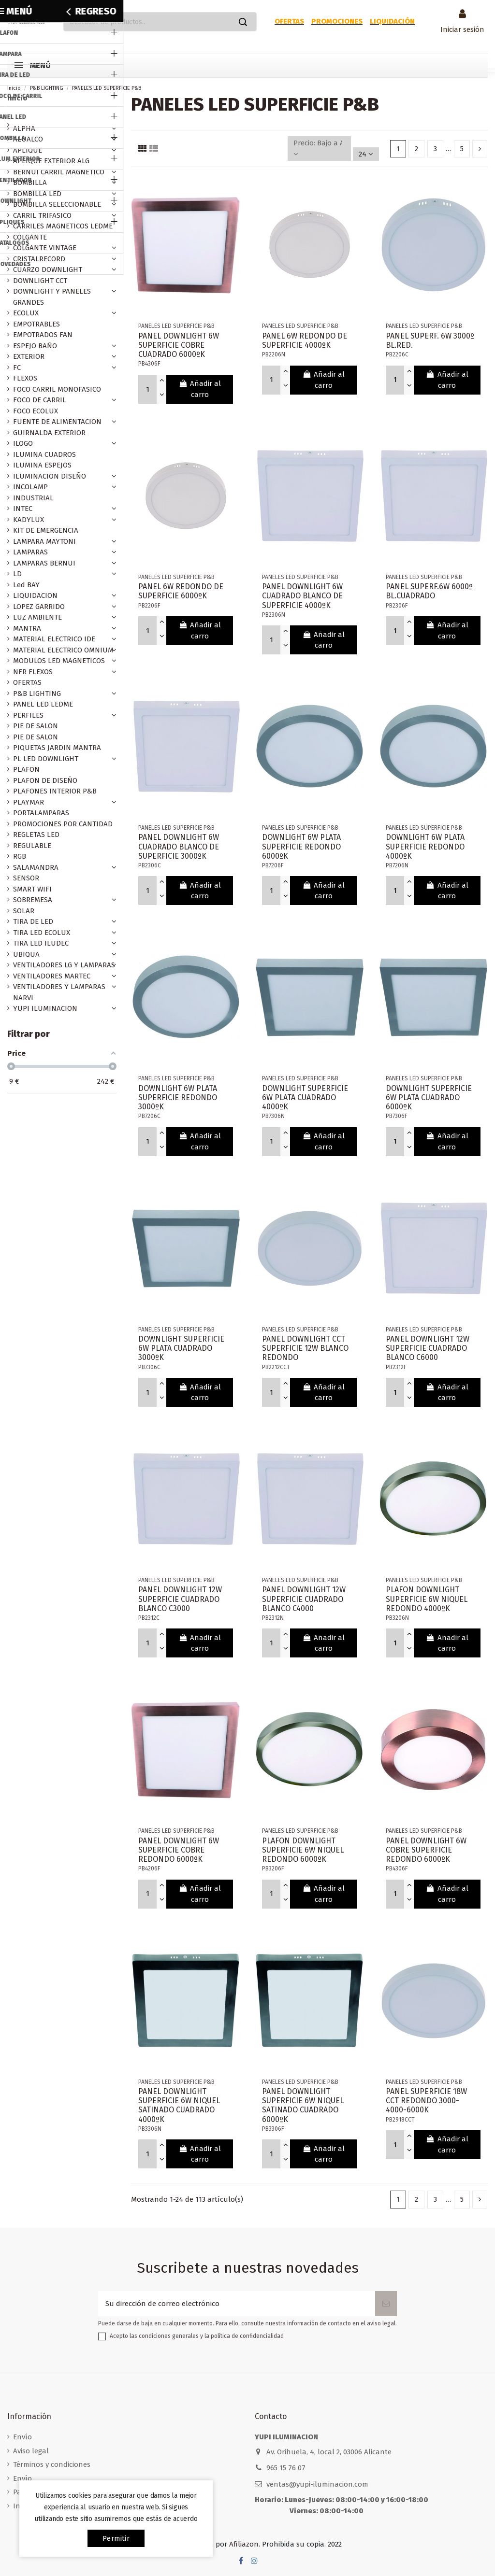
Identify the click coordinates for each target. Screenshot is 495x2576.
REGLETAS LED (36, 834)
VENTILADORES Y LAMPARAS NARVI (59, 992)
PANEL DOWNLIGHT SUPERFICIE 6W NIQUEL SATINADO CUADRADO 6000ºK (303, 2105)
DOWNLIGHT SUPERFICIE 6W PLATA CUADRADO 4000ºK (305, 1097)
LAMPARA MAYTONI (44, 541)
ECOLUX (26, 313)
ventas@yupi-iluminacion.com (317, 2484)
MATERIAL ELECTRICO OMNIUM (63, 650)
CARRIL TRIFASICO (42, 215)
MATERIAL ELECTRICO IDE (54, 639)
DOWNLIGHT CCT (40, 280)
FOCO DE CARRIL (39, 400)
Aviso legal (31, 2451)
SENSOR (26, 878)
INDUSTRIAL (33, 498)
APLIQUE (27, 150)
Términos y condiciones (51, 2464)
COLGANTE (30, 237)
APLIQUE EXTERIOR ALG (51, 160)
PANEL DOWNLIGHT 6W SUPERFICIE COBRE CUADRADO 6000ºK (178, 345)
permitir (116, 2538)
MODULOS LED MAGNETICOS (59, 660)
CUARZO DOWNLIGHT (47, 269)
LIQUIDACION (35, 595)
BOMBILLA (30, 182)
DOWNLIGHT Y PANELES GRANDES (52, 297)
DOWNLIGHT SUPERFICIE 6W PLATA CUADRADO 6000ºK (429, 1097)
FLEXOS (25, 378)
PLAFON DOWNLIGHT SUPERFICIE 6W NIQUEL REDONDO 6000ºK (303, 1850)
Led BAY (26, 584)
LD (17, 573)
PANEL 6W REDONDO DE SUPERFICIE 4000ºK (304, 340)
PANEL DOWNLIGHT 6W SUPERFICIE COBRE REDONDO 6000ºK (178, 1850)
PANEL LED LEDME (43, 704)
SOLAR (23, 910)
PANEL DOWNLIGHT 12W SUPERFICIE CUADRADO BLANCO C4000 (304, 1599)
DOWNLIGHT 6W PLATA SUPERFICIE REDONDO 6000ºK (301, 846)
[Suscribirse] (386, 2304)
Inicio (17, 98)
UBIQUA (26, 954)
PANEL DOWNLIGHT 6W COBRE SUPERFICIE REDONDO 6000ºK (426, 1850)
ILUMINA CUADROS (44, 454)
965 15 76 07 (286, 2467)
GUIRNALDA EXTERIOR (49, 432)
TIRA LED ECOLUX (41, 932)
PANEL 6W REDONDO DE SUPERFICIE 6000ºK (180, 591)
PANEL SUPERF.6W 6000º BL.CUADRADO (429, 591)
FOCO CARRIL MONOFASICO (57, 389)
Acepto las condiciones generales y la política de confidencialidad (197, 2336)
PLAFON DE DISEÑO (45, 780)
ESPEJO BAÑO (35, 345)
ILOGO (23, 443)
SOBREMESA (32, 899)
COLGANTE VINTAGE (44, 247)
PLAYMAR (28, 802)
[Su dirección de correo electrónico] (236, 2304)
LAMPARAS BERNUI (44, 563)
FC (17, 367)
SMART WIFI (32, 889)
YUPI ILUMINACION (45, 1008)
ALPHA (24, 128)
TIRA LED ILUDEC (41, 943)
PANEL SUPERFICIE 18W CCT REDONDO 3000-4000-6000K (426, 2100)
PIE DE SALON (35, 726)
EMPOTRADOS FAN (43, 334)
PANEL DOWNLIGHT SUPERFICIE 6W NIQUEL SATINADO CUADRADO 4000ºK (179, 2105)
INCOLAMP (30, 486)
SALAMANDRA (35, 867)
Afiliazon (244, 2544)
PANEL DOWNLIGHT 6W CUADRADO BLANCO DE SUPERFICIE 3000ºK (178, 846)
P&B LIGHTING (37, 693)
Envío (22, 2437)
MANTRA (27, 628)
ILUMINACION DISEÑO (49, 476)
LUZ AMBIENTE (37, 617)
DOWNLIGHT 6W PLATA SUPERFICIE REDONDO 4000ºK (425, 846)
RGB (19, 856)
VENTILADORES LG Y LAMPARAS (64, 965)
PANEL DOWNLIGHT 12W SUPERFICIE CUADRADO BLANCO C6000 (427, 1348)
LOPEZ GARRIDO (39, 606)
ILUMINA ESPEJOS (42, 465)
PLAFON (26, 769)
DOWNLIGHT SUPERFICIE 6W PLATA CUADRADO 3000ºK (181, 1348)
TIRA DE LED (33, 921)
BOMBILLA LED (37, 193)
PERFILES (28, 715)
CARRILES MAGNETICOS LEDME (63, 226)
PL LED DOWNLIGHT (45, 758)
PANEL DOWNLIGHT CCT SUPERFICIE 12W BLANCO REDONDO (305, 1348)
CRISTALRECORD (39, 259)
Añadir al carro (199, 389)
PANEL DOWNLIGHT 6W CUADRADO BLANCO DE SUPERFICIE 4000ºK (302, 595)
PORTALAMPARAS (41, 812)
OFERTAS (27, 682)
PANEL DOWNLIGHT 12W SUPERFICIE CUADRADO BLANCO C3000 (180, 1599)
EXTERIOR (28, 356)
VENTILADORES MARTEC (51, 976)
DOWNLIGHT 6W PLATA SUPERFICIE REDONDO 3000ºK (177, 1097)
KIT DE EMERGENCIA (45, 530)
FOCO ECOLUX (35, 411)
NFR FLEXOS (33, 671)
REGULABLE (32, 845)
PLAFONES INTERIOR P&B (55, 791)
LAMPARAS (30, 552)
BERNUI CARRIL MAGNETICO (58, 172)
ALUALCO (28, 139)
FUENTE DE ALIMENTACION (57, 421)
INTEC (22, 508)
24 (366, 154)
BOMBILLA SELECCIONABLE (57, 204)
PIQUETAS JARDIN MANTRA (57, 747)
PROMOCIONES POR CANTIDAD (63, 824)
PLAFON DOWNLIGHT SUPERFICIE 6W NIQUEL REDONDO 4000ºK (426, 1599)
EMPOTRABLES (36, 324)
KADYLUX (28, 519)
